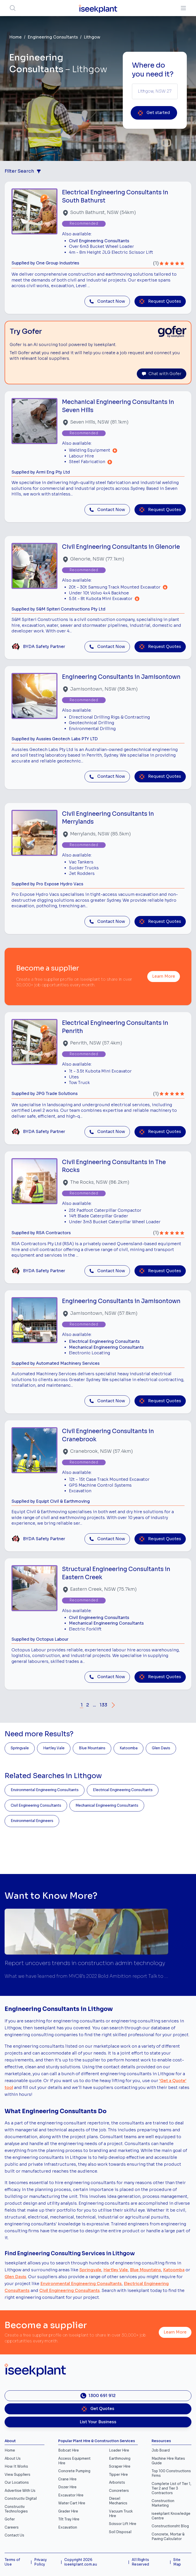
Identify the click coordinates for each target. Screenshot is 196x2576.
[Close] (142, 1271)
